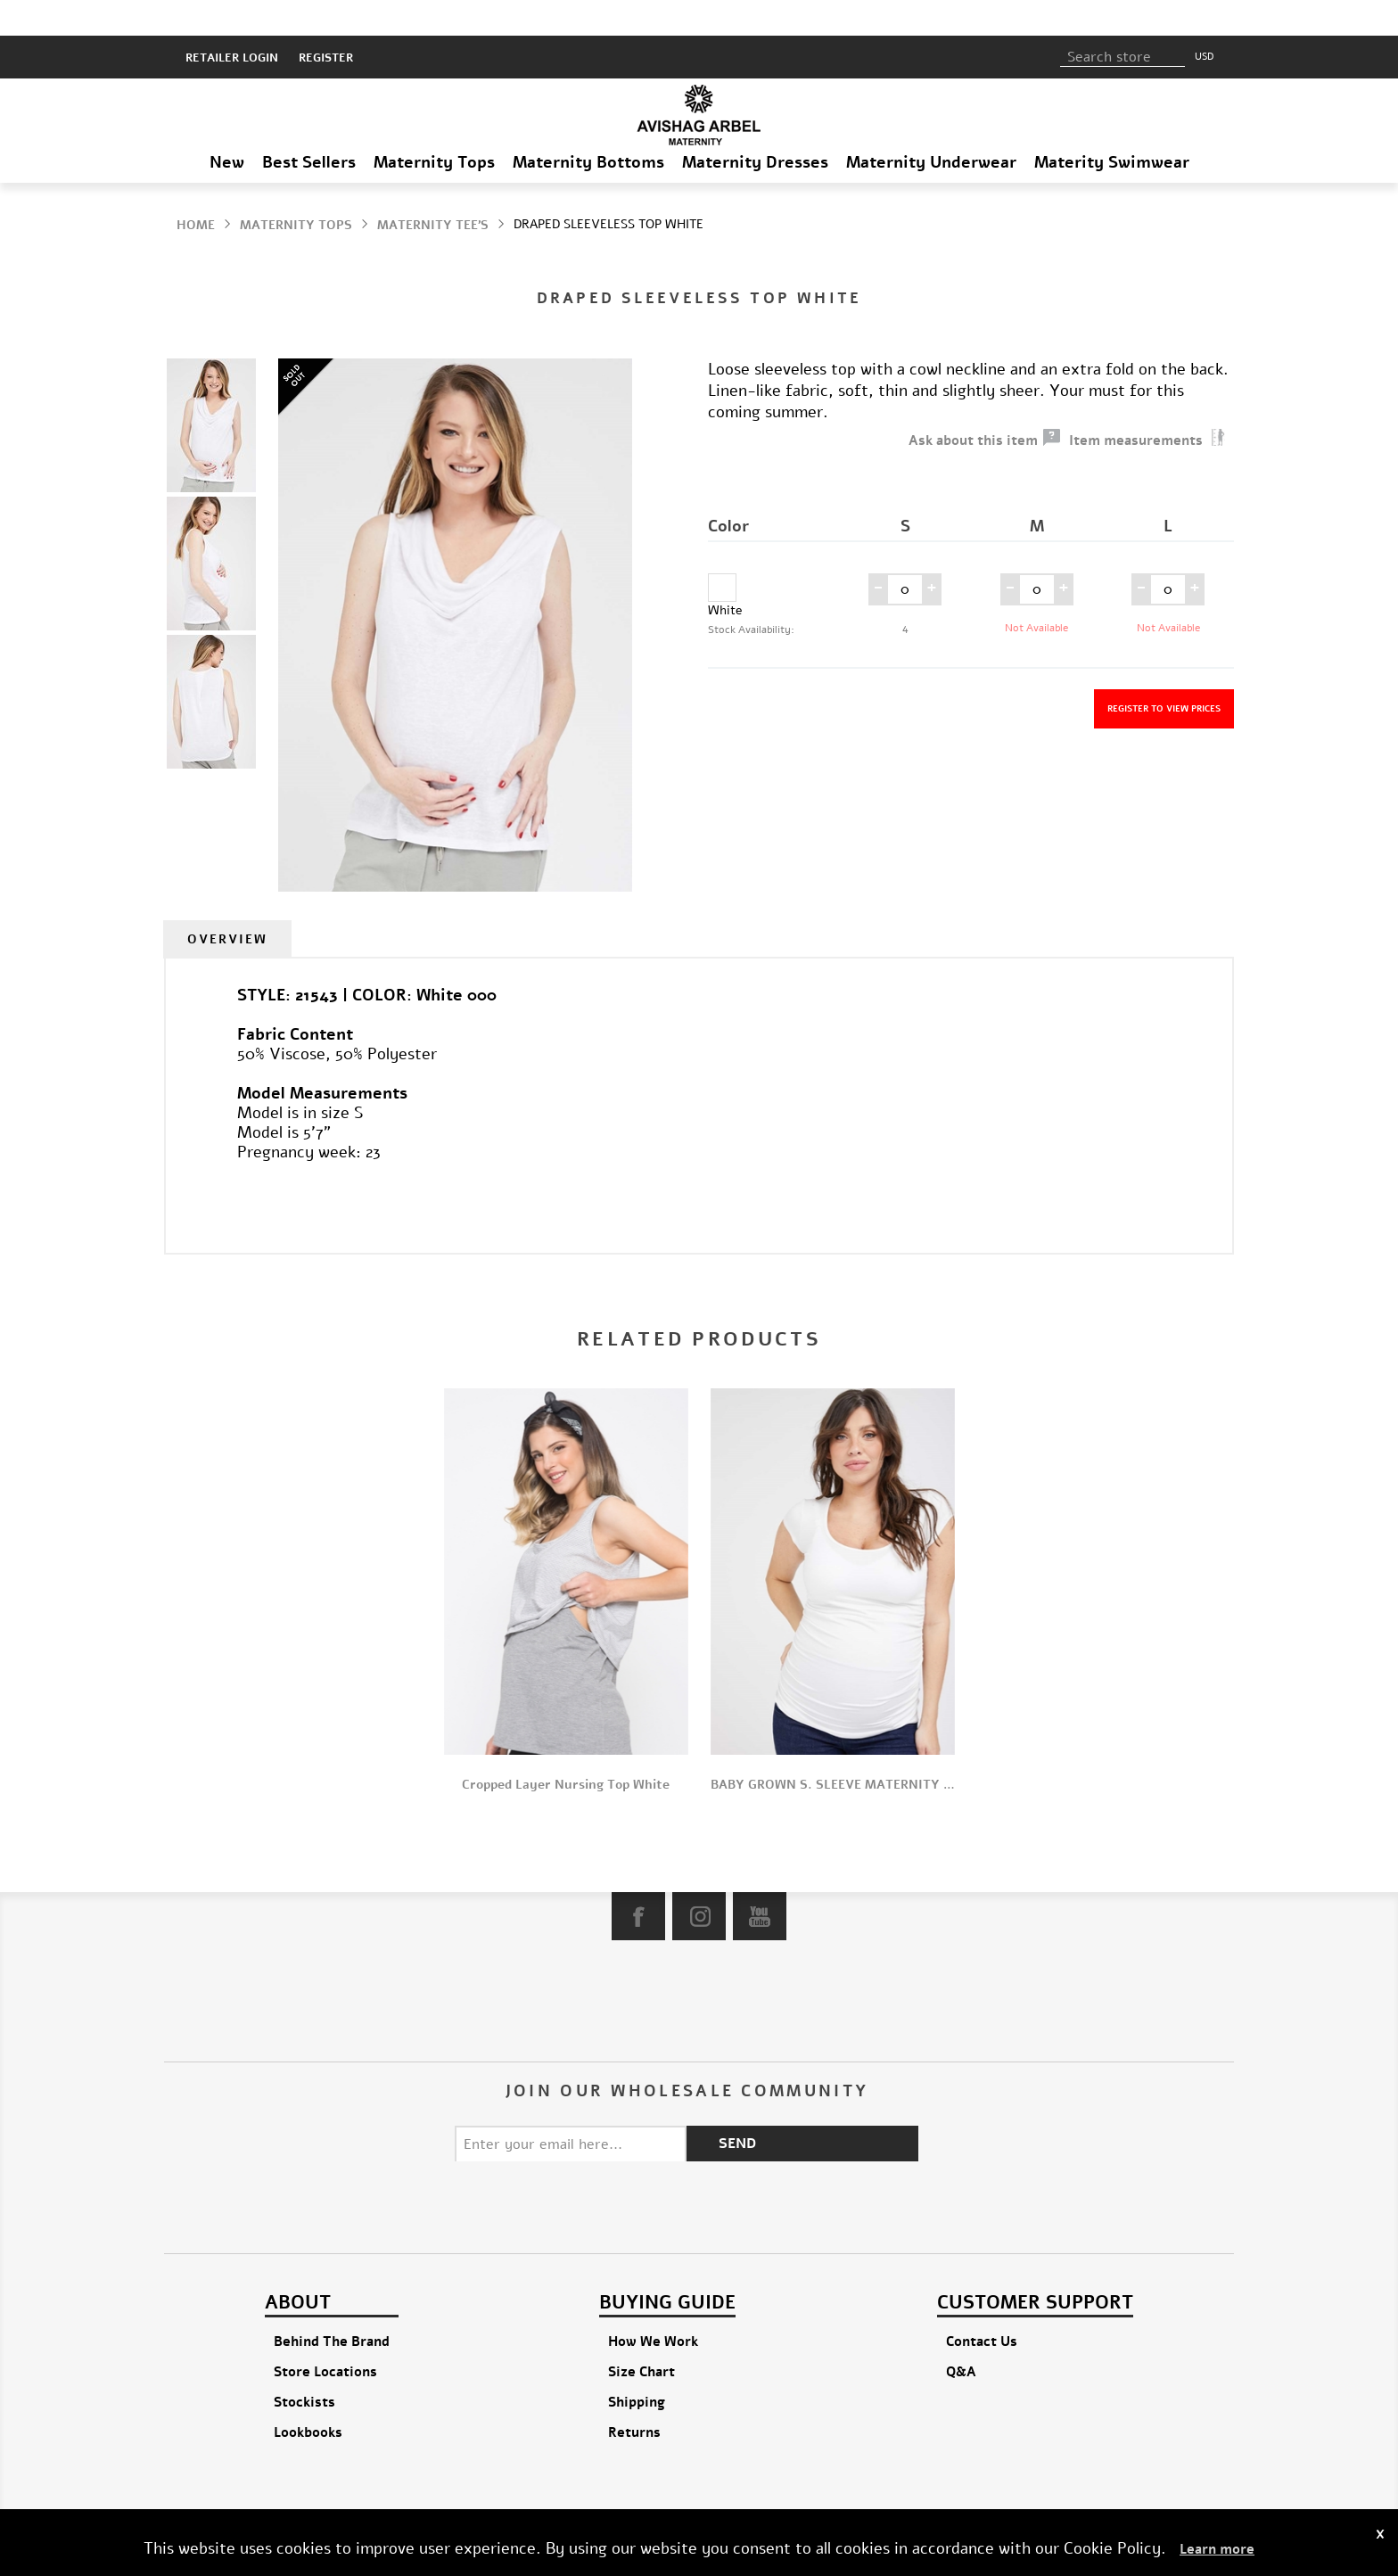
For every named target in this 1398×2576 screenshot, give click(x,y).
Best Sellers (309, 126)
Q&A (961, 2336)
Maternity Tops (434, 126)
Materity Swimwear (1111, 126)
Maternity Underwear (931, 126)
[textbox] (1122, 21)
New (227, 126)
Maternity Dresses (755, 126)
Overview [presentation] (227, 903)
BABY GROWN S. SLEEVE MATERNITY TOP (833, 1749)
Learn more (1217, 2549)
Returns (634, 2397)
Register (326, 22)
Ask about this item (973, 405)
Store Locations (325, 2336)
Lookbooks (308, 2397)
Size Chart (641, 2336)
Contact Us (981, 2306)
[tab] (227, 904)
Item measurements (1136, 405)
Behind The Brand (332, 2306)
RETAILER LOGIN (231, 22)
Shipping (636, 2366)
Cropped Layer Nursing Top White (566, 1749)
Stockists (304, 2366)
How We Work (653, 2306)
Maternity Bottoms (588, 126)
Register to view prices (1164, 673)
